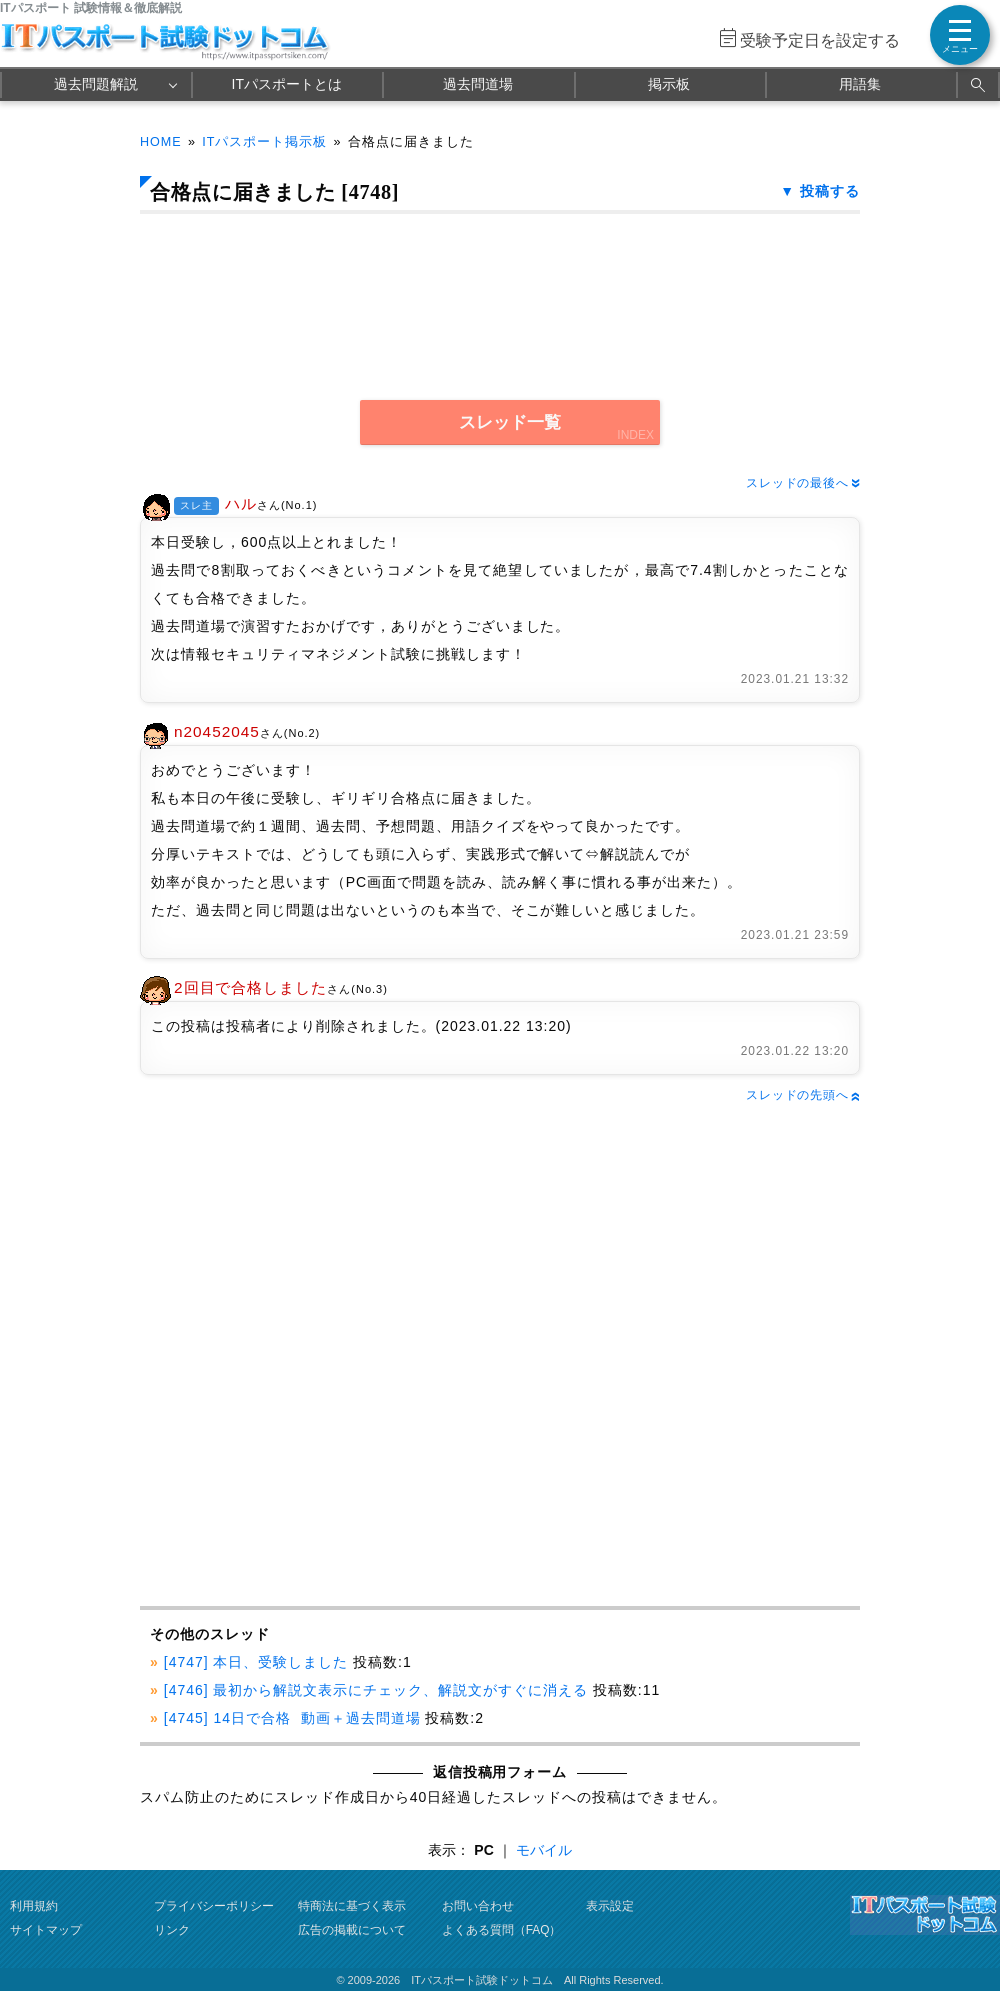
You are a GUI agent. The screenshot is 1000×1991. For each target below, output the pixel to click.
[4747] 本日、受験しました (256, 1662)
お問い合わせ (478, 1906)
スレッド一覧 (510, 422)
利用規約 (34, 1906)
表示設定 (610, 1906)
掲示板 (669, 84)
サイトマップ (46, 1930)
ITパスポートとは (287, 84)
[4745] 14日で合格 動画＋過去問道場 (292, 1718)
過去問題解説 (96, 84)
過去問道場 (478, 84)
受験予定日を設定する (820, 40)
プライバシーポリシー (214, 1906)
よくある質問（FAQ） (502, 1930)
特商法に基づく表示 (352, 1906)
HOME (161, 142)
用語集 (860, 84)
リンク (172, 1930)
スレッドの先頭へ (803, 1095)
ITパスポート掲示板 (264, 142)
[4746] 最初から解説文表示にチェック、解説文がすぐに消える (376, 1690)
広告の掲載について (352, 1930)
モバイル (544, 1850)
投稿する (830, 191)
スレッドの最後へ (803, 483)
